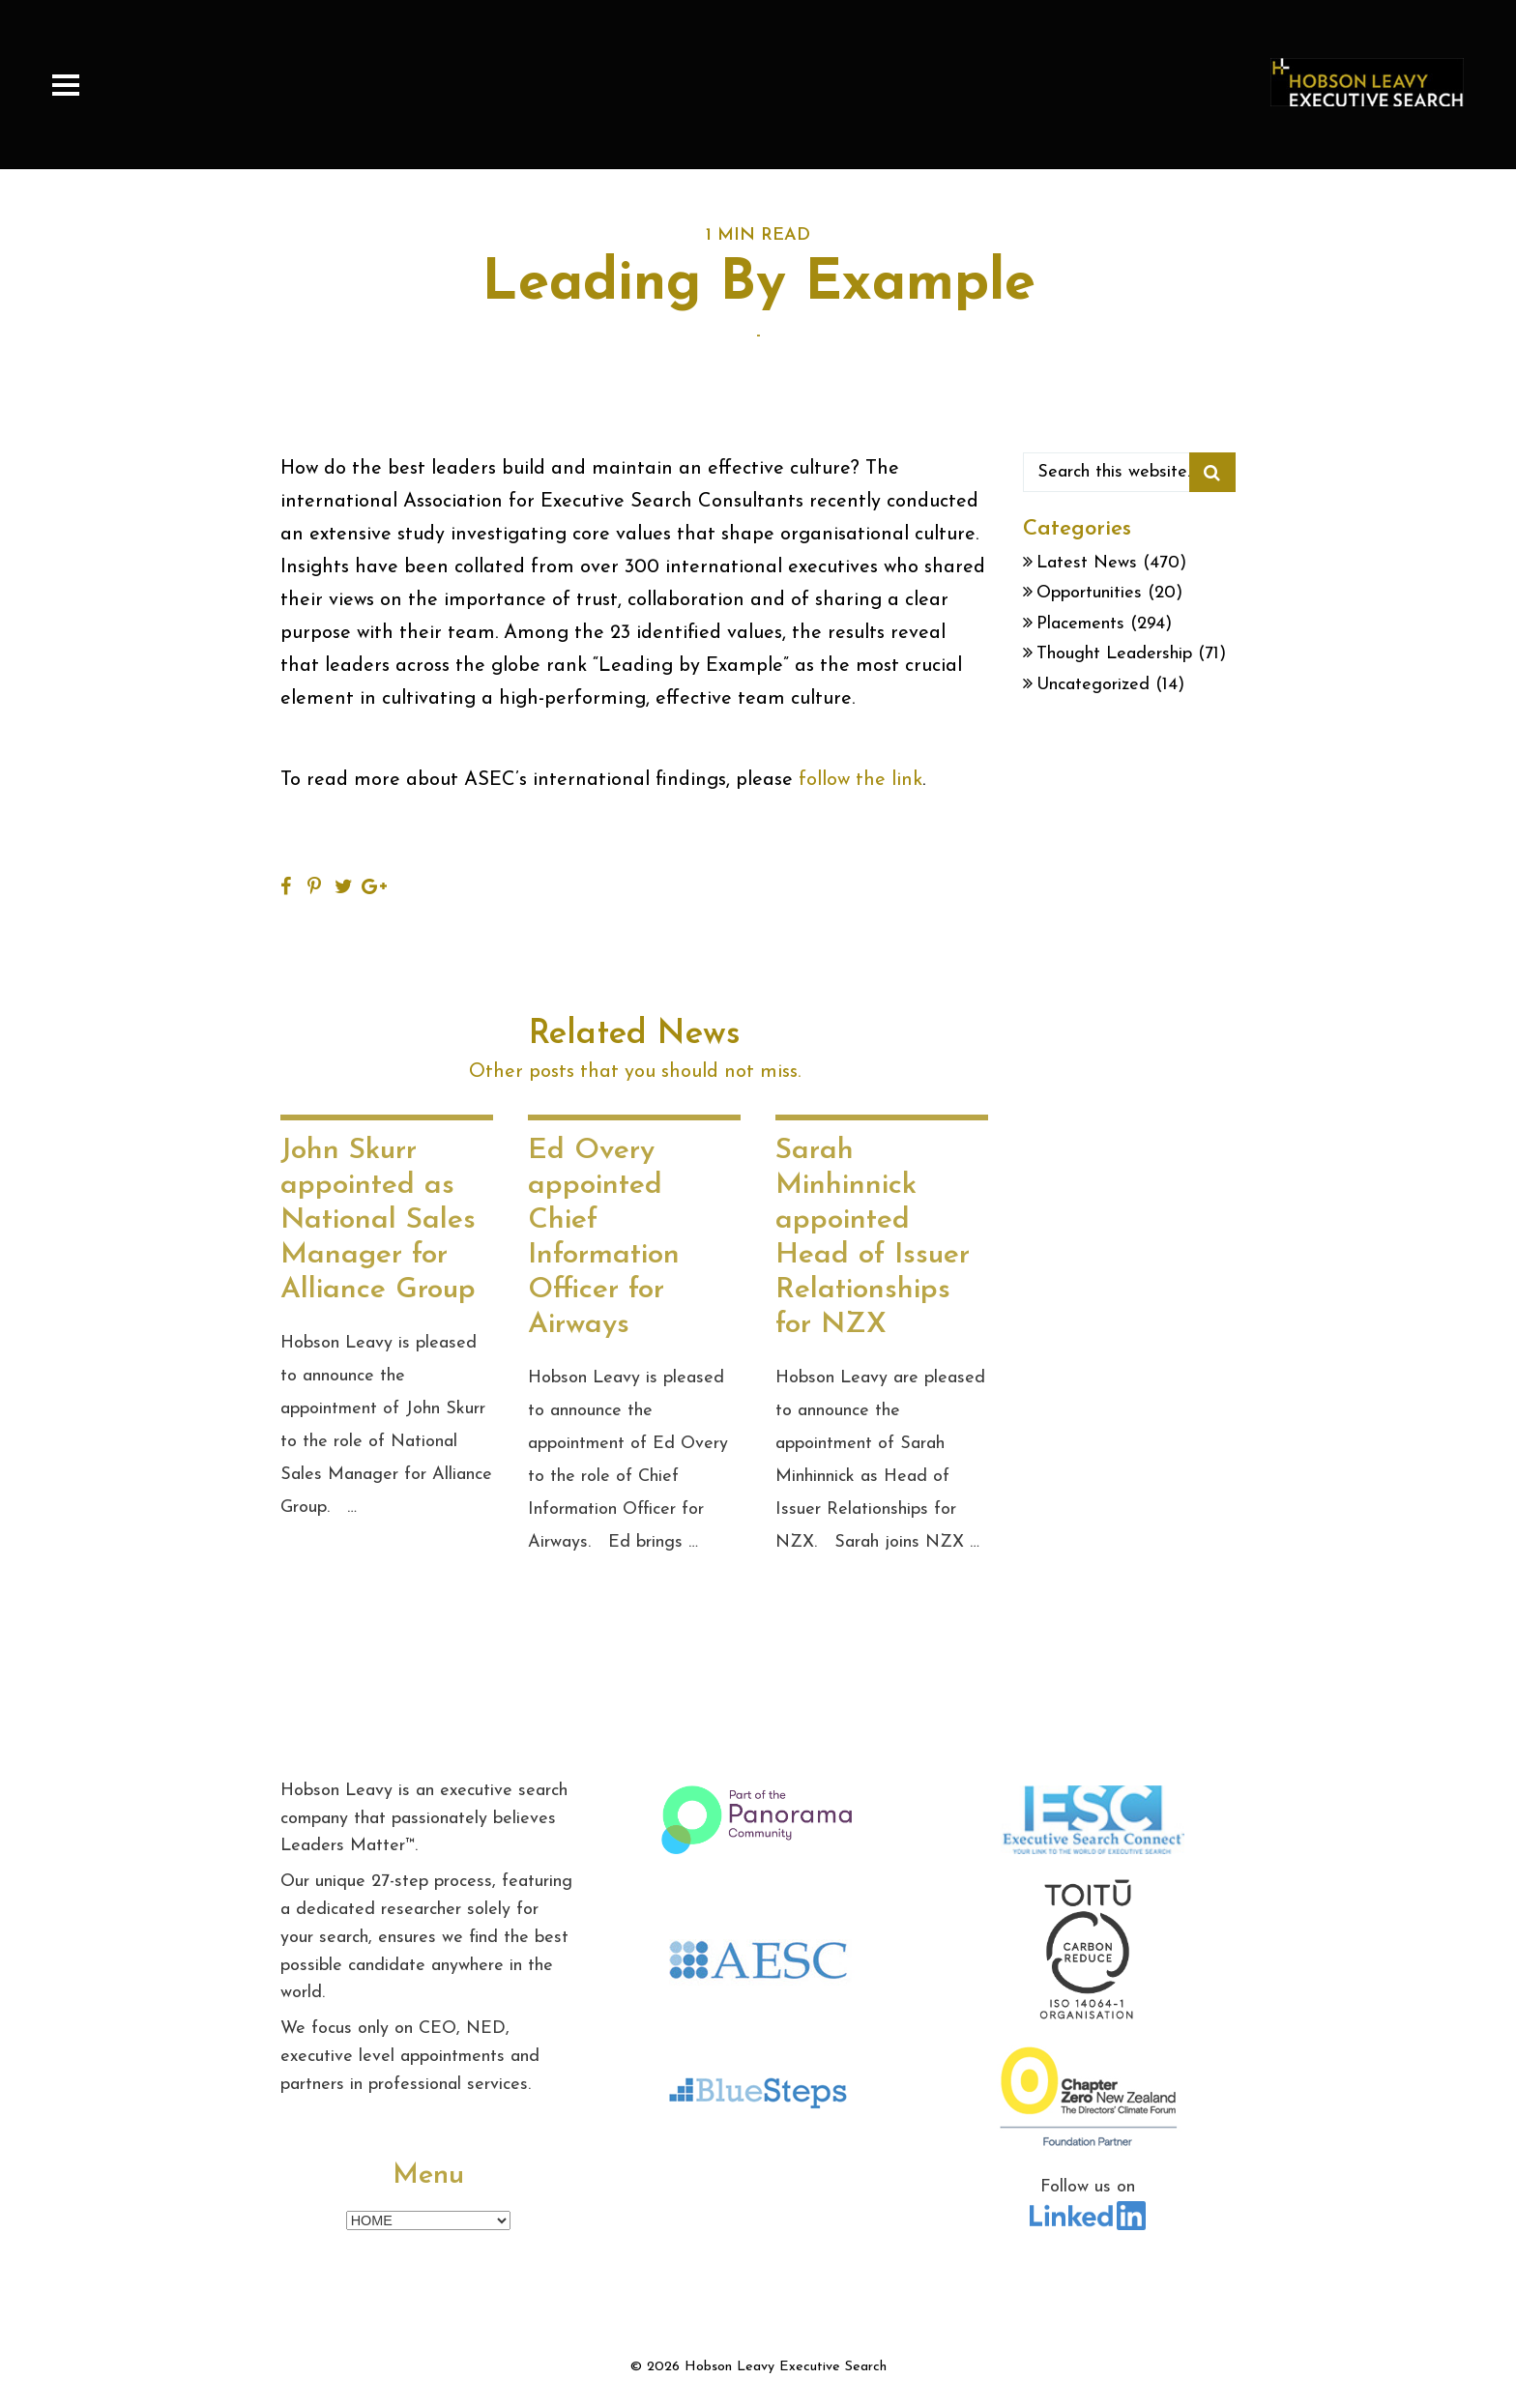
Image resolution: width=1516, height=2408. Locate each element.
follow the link (860, 780)
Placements (1080, 624)
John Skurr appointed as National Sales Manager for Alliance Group (378, 1220)
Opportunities (1089, 593)
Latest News (1086, 563)
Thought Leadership (1114, 654)
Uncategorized (1093, 685)
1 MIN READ (758, 235)
